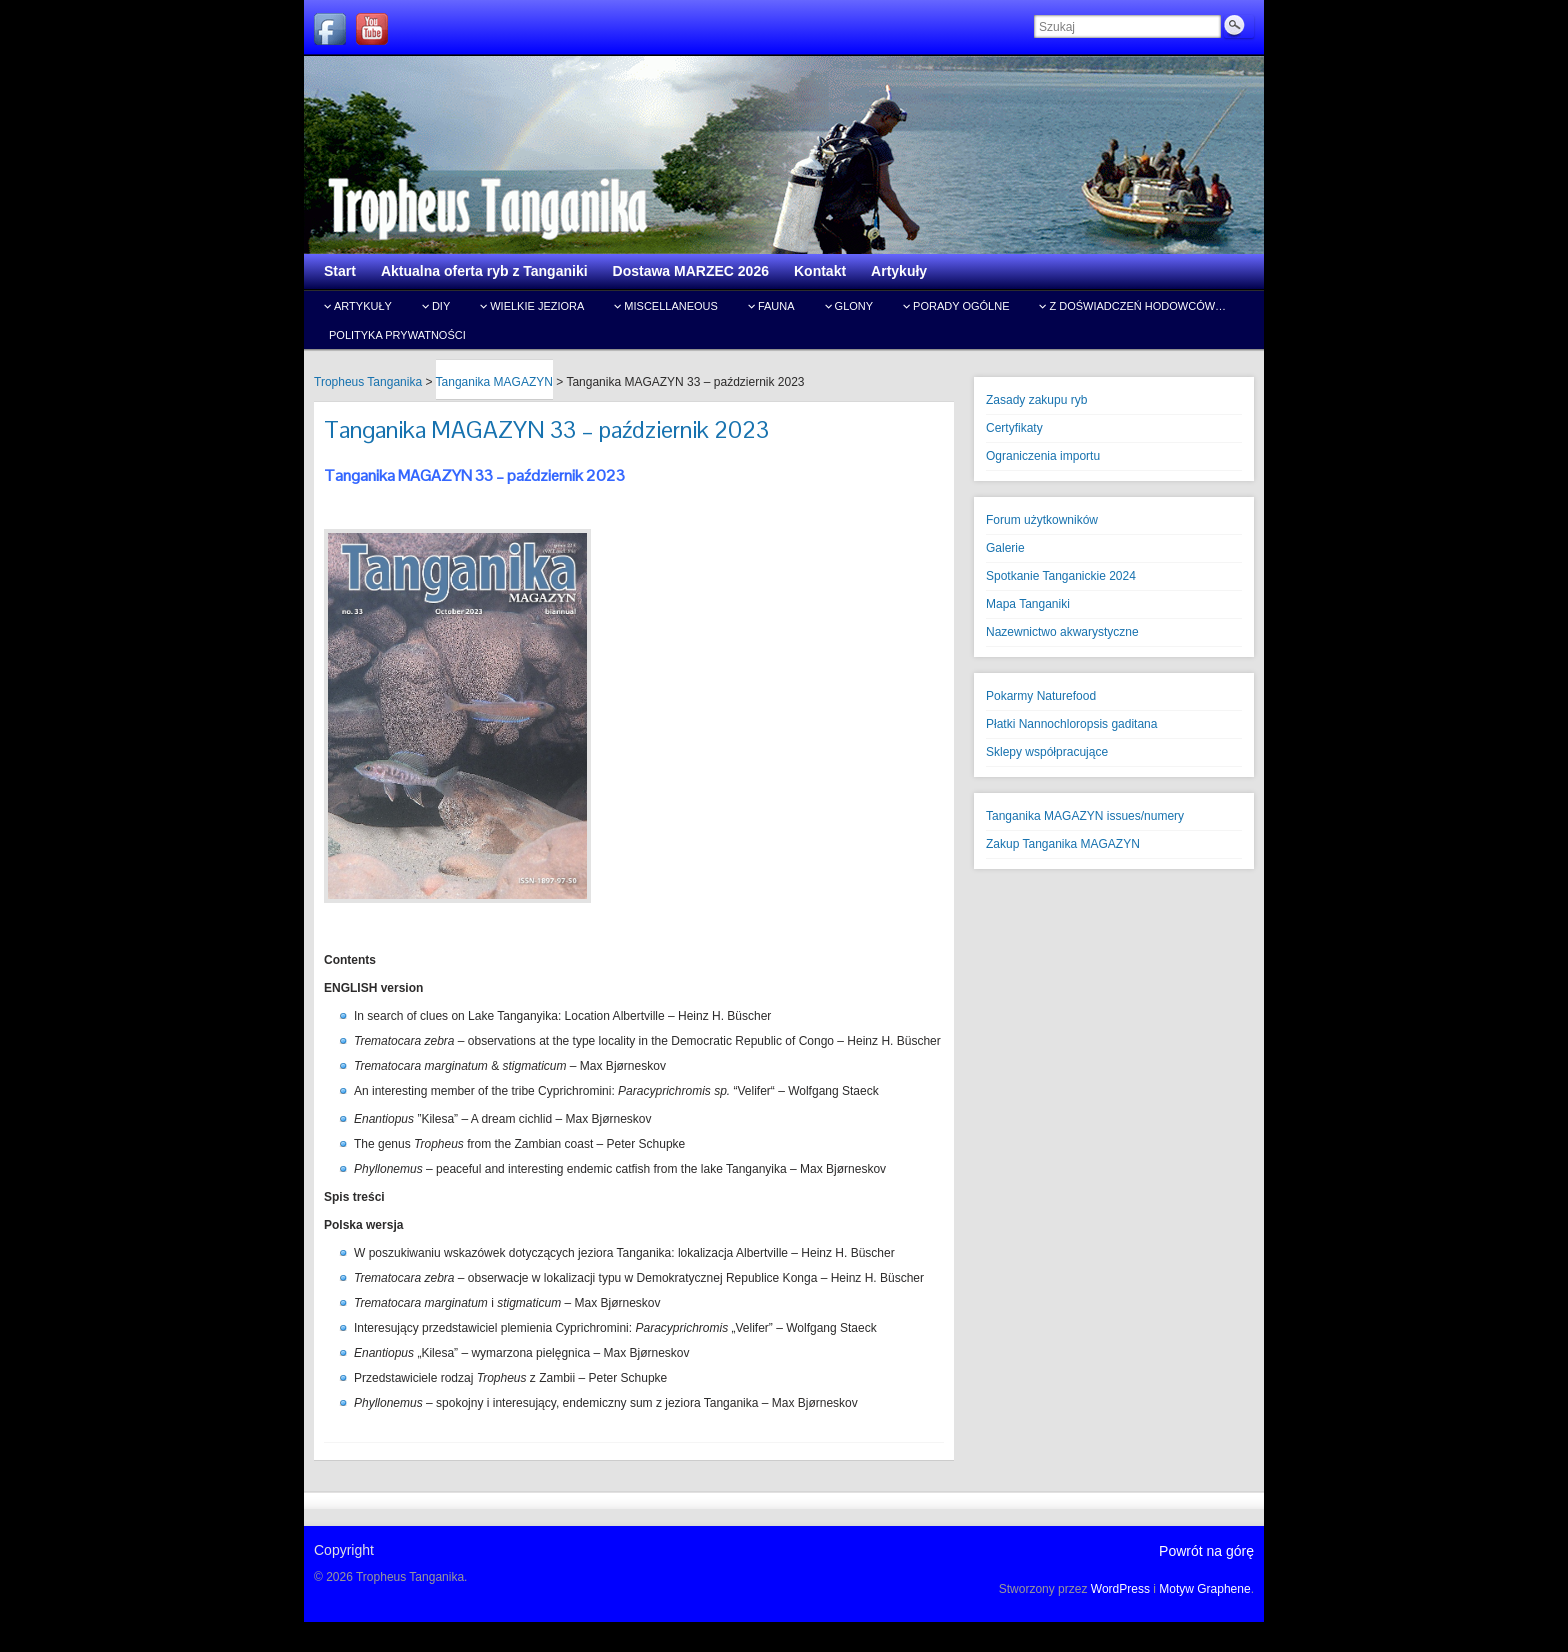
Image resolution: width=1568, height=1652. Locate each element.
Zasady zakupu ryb (1036, 400)
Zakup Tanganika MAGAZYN (1063, 844)
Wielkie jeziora (537, 306)
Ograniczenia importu (1043, 456)
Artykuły (363, 306)
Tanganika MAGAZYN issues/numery (1085, 816)
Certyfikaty (1014, 428)
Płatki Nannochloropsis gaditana (1071, 724)
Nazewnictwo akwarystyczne (1062, 632)
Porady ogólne (961, 306)
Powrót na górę (1206, 1551)
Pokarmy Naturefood (1041, 696)
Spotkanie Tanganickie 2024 (1061, 576)
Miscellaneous (671, 306)
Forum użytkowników (1042, 520)
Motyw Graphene (1204, 1589)
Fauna (776, 306)
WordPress (1120, 1589)
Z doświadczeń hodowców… (1137, 306)
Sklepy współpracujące (1047, 752)
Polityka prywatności (397, 335)
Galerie (1005, 548)
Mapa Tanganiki (1028, 604)
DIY (441, 306)
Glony (854, 306)
